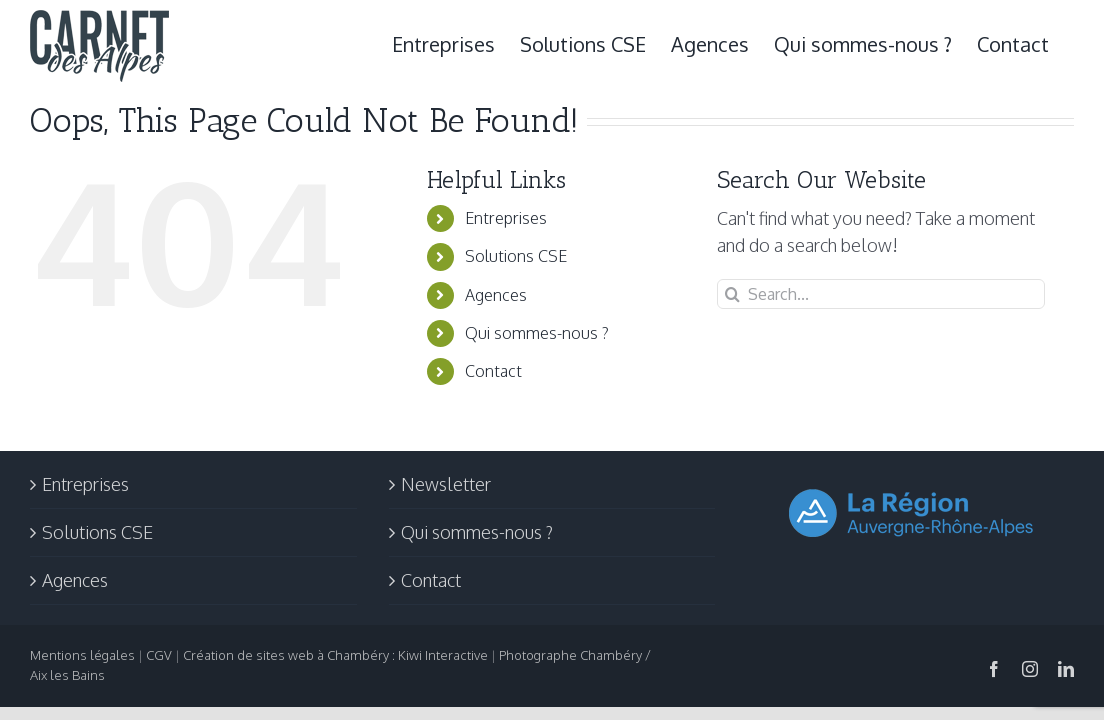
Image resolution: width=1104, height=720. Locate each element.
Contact (493, 371)
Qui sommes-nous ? (537, 333)
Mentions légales (82, 655)
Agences (496, 295)
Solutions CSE (516, 256)
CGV (159, 655)
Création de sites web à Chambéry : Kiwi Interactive (335, 655)
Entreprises (506, 218)
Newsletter (446, 484)
